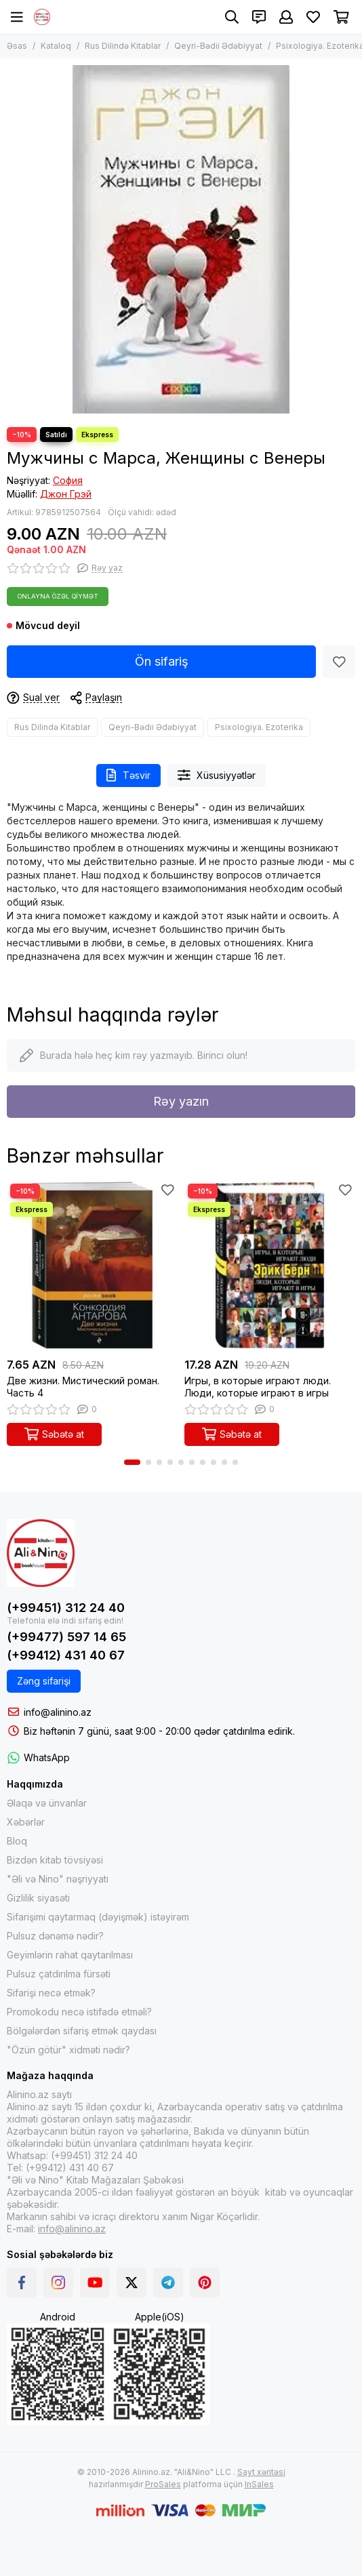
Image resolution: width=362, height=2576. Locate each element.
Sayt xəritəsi (261, 2472)
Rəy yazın (181, 1101)
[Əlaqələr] (259, 17)
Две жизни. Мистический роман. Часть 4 (83, 1386)
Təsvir (128, 775)
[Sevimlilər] (313, 17)
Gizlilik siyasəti (38, 1898)
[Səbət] (341, 17)
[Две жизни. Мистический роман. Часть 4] (92, 1265)
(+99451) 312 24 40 (66, 1608)
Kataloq (56, 46)
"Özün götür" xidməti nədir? (68, 2049)
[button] (132, 1462)
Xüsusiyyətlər (217, 775)
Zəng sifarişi (44, 1681)
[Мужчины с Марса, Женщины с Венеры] (181, 239)
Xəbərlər (26, 1822)
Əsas (17, 46)
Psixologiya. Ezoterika (259, 727)
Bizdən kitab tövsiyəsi (55, 1860)
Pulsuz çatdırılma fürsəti (58, 1973)
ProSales (163, 2484)
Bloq (17, 1841)
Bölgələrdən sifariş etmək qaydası (82, 2030)
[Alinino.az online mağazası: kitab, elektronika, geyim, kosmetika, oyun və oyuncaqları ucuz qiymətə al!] (42, 17)
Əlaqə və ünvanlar (47, 1803)
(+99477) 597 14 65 (66, 1637)
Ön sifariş (161, 661)
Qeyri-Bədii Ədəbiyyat (218, 46)
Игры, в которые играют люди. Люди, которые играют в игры (257, 1386)
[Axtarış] (231, 17)
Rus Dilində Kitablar (123, 46)
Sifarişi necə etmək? (51, 1992)
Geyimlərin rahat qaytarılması (70, 1954)
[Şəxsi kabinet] (286, 17)
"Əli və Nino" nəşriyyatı (57, 1879)
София (68, 480)
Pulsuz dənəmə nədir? (55, 1935)
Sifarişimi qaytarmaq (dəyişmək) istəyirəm (98, 1917)
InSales (259, 2484)
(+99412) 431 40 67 (66, 1655)
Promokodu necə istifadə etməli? (79, 2011)
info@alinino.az (58, 1712)
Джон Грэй (66, 494)
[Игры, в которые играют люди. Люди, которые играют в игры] (269, 1265)
